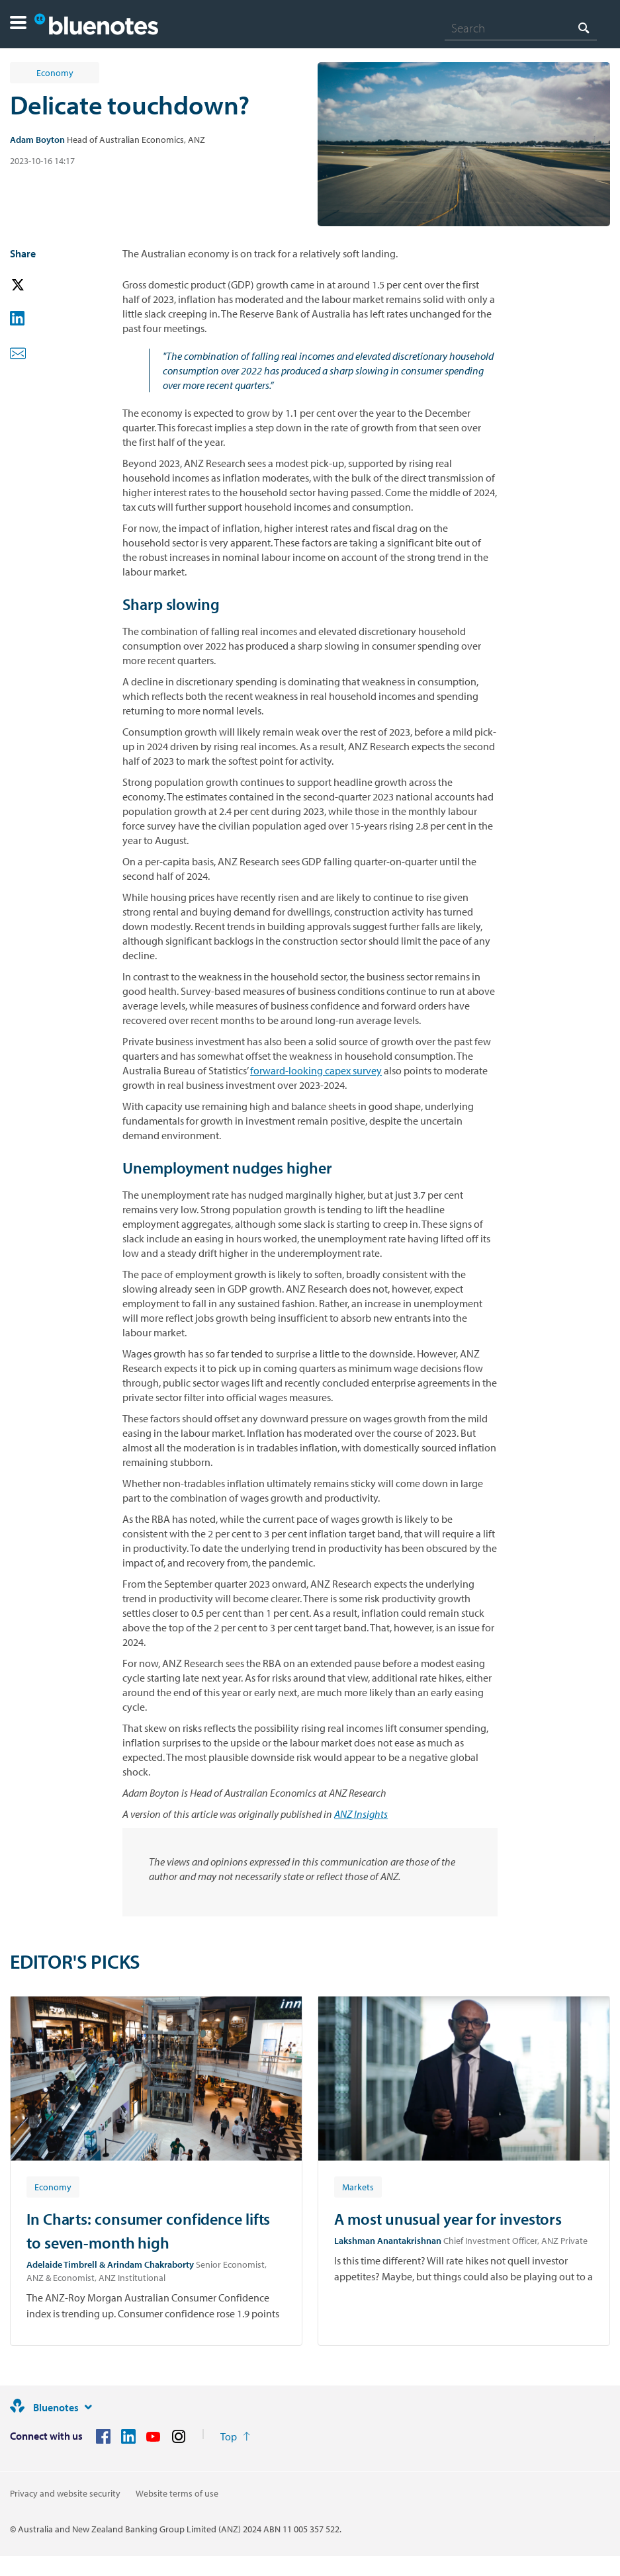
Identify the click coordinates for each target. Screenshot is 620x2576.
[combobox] (521, 27)
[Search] (521, 27)
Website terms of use (177, 2493)
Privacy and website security (65, 2493)
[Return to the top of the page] (235, 2436)
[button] (18, 24)
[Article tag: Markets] (358, 2186)
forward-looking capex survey (316, 1070)
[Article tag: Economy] (52, 2186)
